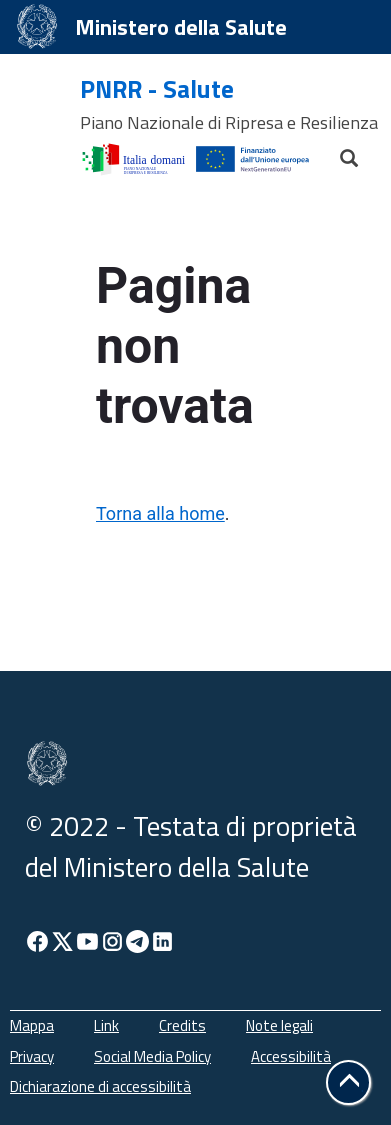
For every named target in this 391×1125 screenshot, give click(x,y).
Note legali (279, 1025)
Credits (182, 1025)
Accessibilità (291, 1056)
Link (106, 1025)
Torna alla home (160, 513)
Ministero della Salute (181, 27)
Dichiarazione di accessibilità (100, 1086)
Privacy (32, 1056)
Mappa (32, 1025)
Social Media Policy (152, 1056)
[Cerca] (340, 153)
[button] (348, 1082)
